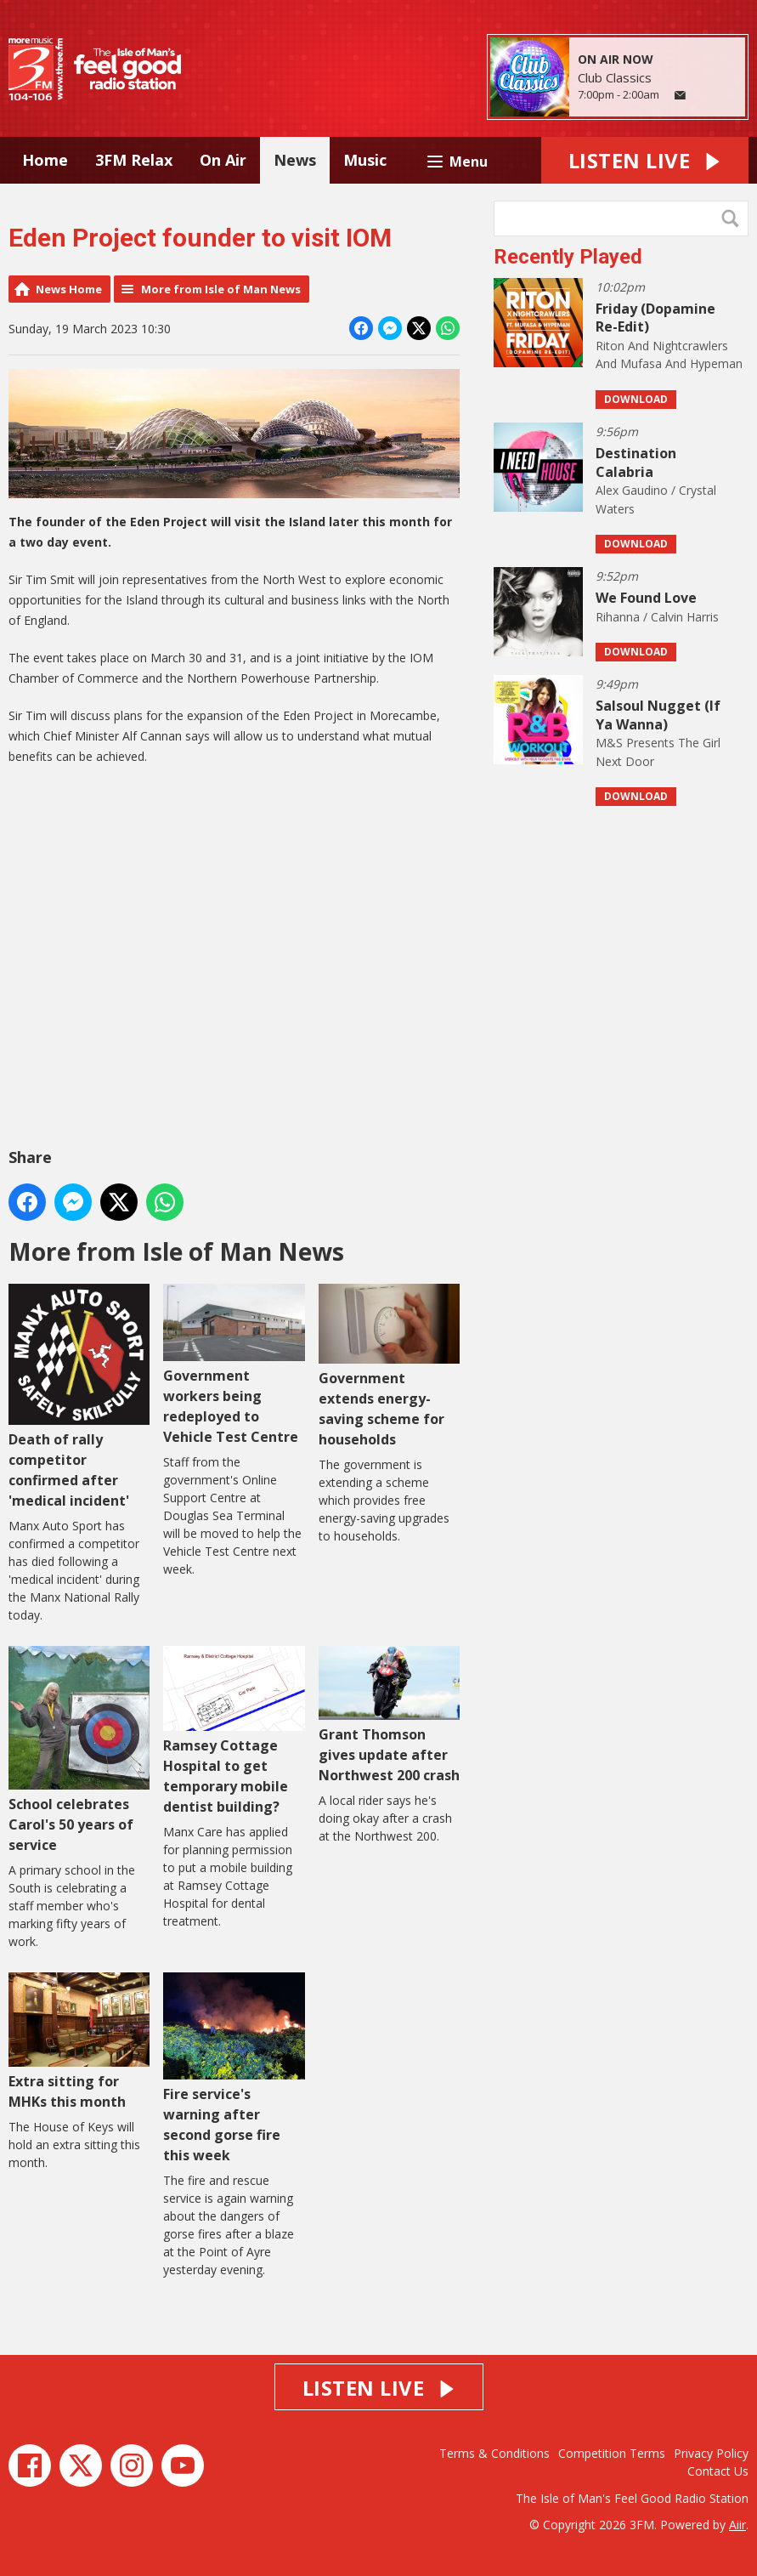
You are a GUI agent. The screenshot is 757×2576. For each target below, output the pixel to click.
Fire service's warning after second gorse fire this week (233, 2068)
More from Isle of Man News (221, 289)
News (295, 160)
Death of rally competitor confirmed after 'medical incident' (79, 1397)
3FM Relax (133, 160)
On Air (223, 160)
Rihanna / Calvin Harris (657, 617)
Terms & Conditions (494, 2453)
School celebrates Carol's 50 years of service (79, 1749)
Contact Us (718, 2471)
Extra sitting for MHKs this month (79, 2041)
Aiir (737, 2524)
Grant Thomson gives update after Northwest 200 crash (389, 1715)
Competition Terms (611, 2453)
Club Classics (615, 77)
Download (636, 399)
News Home (69, 289)
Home (45, 160)
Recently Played (568, 257)
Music (365, 160)
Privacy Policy (711, 2453)
